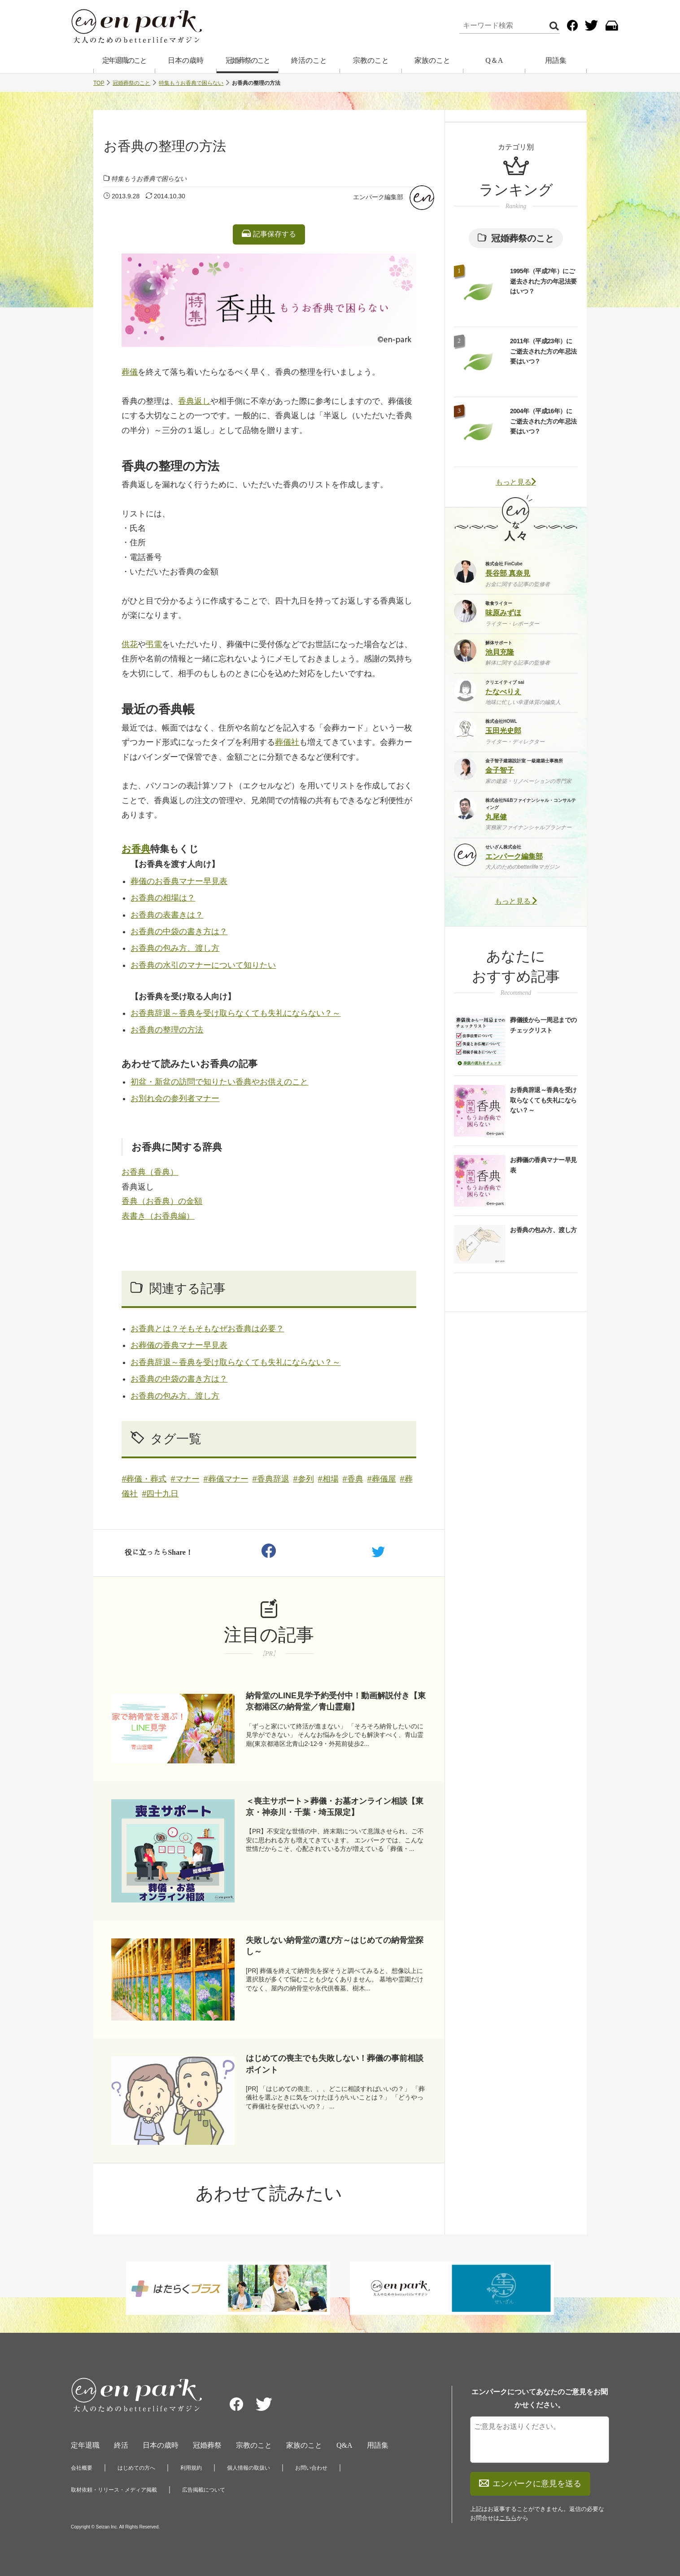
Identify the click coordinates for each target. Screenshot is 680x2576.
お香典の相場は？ (163, 897)
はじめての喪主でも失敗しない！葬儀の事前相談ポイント (334, 2064)
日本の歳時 (186, 60)
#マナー (185, 1478)
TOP (98, 83)
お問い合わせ (311, 2468)
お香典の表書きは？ (167, 914)
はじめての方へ (136, 2468)
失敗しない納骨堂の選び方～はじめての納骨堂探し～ (334, 1946)
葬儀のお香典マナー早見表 (179, 881)
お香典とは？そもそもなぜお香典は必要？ (207, 1328)
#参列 (303, 1478)
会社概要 (81, 2468)
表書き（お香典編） (158, 1215)
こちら (508, 2518)
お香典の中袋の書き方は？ (179, 931)
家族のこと (432, 60)
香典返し (194, 401)
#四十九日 (160, 1493)
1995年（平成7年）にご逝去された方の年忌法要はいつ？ (543, 281)
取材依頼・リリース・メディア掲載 (114, 2490)
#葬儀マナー (226, 1478)
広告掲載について (203, 2490)
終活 (121, 2445)
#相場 (328, 1478)
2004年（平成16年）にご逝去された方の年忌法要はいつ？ (543, 421)
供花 (130, 644)
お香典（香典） (150, 1172)
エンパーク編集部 (378, 197)
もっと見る (516, 482)
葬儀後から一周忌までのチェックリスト (543, 1024)
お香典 (136, 849)
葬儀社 (287, 742)
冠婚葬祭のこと (248, 60)
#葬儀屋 (381, 1478)
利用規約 (191, 2468)
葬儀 (130, 371)
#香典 (353, 1478)
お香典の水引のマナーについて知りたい (203, 965)
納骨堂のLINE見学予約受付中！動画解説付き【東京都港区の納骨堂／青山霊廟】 (336, 1701)
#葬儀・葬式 (144, 1478)
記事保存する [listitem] (269, 234)
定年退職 (85, 2445)
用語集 (556, 60)
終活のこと (309, 60)
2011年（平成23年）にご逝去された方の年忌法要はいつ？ (543, 351)
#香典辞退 (271, 1478)
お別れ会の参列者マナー (175, 1098)
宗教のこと (371, 60)
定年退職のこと (124, 60)
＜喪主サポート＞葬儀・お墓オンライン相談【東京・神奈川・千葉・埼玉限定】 (334, 1807)
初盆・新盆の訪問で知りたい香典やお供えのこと (219, 1081)
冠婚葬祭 (207, 2445)
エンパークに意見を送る (530, 2483)
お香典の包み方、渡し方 (175, 948)
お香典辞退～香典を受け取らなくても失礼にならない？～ (235, 1013)
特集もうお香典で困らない (191, 83)
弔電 (154, 644)
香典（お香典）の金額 (162, 1201)
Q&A (344, 2445)
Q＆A (494, 60)
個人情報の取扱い (248, 2468)
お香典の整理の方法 (167, 1029)
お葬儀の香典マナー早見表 (179, 1345)
